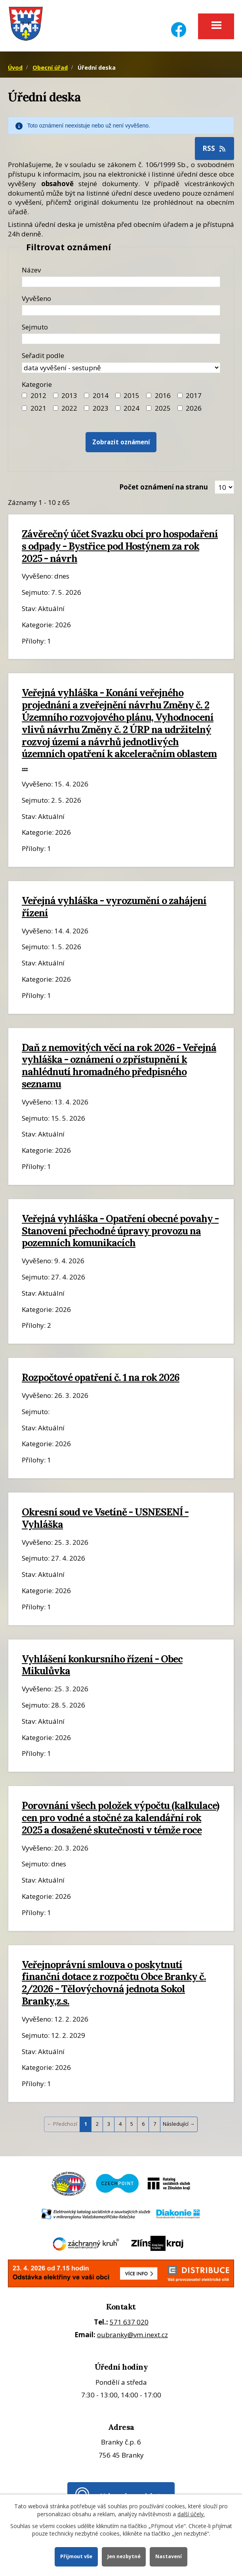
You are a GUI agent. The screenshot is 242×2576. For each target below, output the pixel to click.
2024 (131, 408)
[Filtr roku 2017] (180, 395)
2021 (38, 408)
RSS (214, 148)
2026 (194, 408)
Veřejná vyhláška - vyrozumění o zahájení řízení (114, 906)
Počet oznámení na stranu (163, 486)
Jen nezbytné (124, 2556)
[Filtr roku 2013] (55, 395)
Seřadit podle (43, 355)
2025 (163, 408)
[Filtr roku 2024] (117, 408)
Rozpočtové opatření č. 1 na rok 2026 (100, 1377)
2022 (69, 408)
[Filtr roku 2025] (148, 408)
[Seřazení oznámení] (121, 367)
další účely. (191, 2513)
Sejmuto (35, 326)
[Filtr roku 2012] (24, 395)
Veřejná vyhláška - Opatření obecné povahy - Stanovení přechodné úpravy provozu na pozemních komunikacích (120, 1230)
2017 (194, 395)
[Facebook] (178, 24)
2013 (69, 395)
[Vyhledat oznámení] (121, 442)
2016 (163, 395)
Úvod (15, 67)
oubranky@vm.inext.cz (132, 2334)
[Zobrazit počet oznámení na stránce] (224, 487)
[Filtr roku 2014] (86, 395)
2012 (38, 395)
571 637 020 (129, 2322)
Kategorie (37, 384)
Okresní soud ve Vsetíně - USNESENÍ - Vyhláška (105, 1518)
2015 (131, 395)
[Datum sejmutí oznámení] (121, 338)
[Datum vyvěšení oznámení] (121, 310)
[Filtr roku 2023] (86, 408)
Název (31, 269)
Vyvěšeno (36, 298)
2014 (101, 395)
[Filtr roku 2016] (148, 395)
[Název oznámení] (121, 281)
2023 (101, 408)
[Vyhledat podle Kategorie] (180, 408)
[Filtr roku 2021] (24, 408)
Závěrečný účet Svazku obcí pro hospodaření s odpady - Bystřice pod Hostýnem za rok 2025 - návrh (120, 546)
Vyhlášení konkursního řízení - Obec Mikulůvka (102, 1665)
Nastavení (168, 2556)
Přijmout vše (76, 2556)
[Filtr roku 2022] (55, 408)
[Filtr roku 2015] (117, 395)
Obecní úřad (50, 67)
